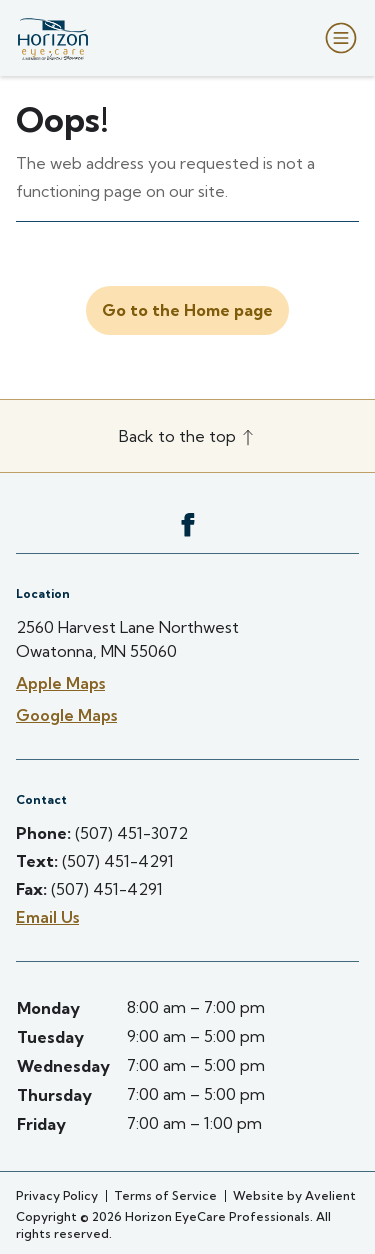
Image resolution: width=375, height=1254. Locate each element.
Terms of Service (165, 1195)
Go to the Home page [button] (187, 310)
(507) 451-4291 (118, 861)
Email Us (47, 917)
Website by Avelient (294, 1195)
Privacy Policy (57, 1195)
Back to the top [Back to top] (187, 436)
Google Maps (66, 715)
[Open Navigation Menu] (337, 38)
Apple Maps (60, 683)
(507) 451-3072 (131, 833)
